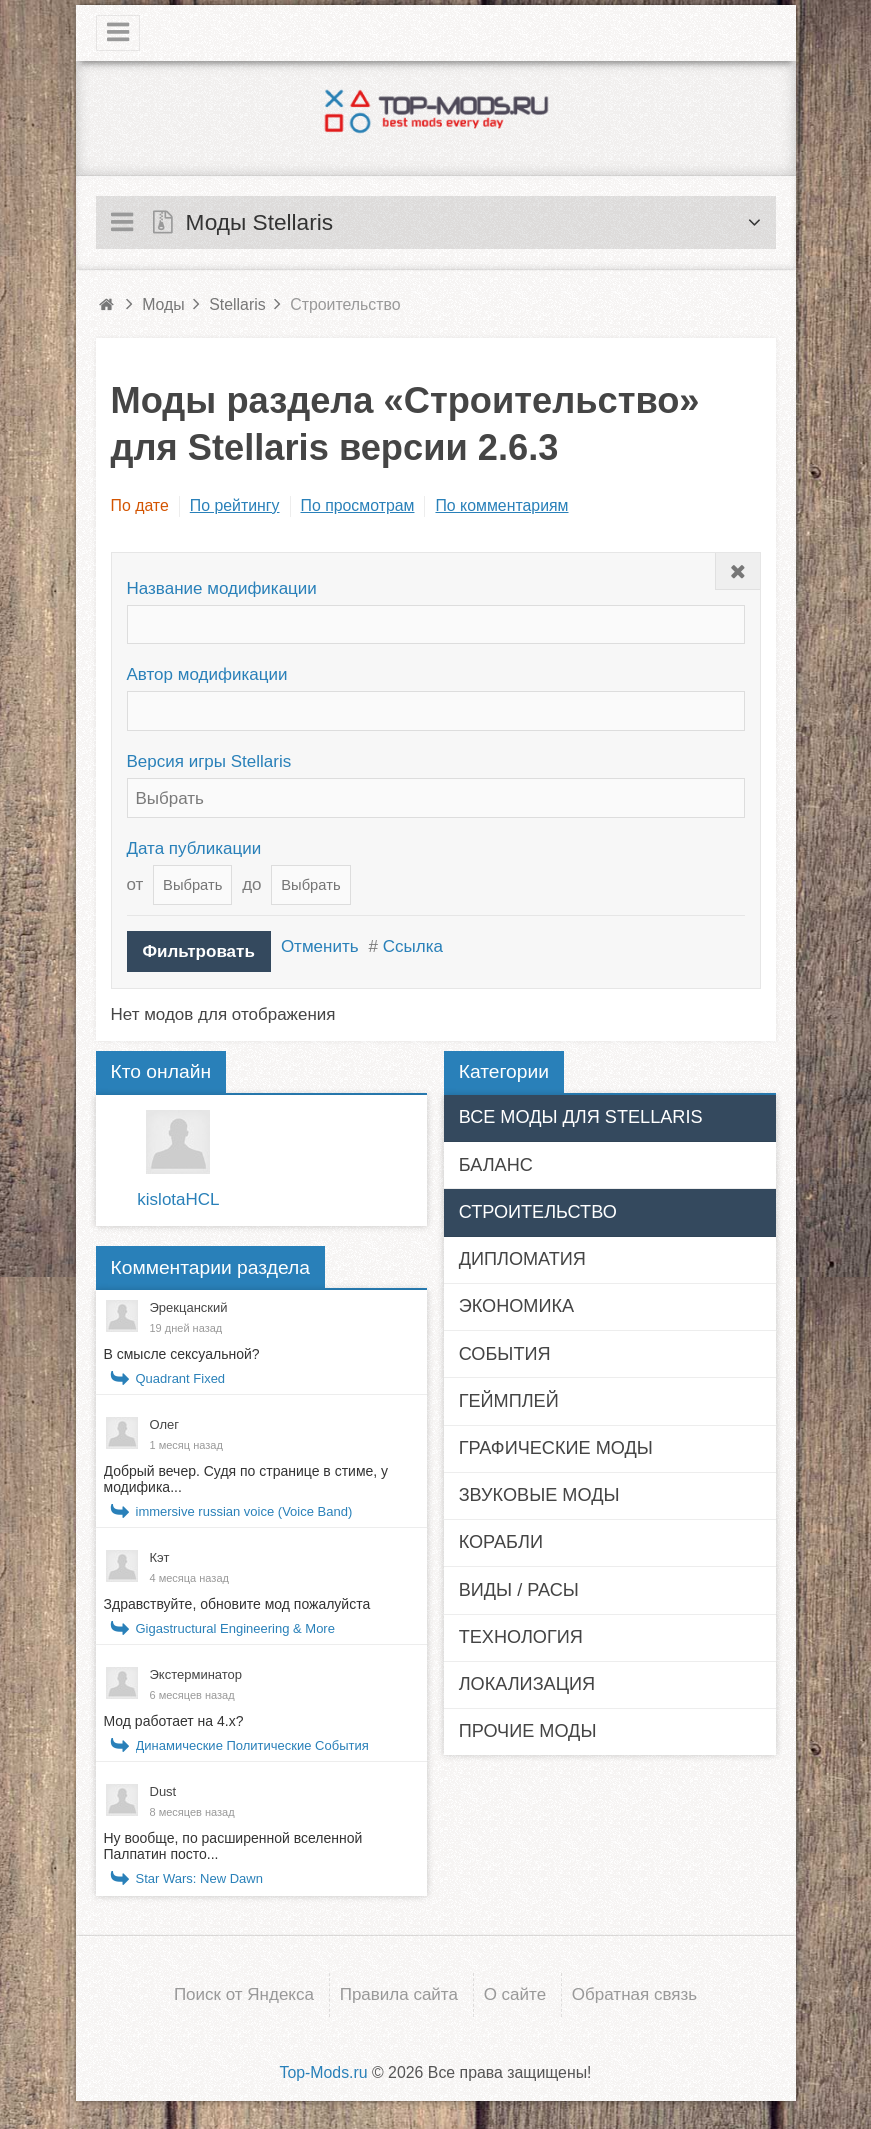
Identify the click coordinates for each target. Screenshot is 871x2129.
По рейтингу (235, 505)
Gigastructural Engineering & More (235, 1628)
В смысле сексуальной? (182, 1354)
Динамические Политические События (252, 1745)
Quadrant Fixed (181, 1378)
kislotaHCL (178, 1199)
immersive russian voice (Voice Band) (244, 1511)
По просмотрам (358, 505)
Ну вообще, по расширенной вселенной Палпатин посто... (233, 1846)
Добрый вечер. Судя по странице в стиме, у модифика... (246, 1479)
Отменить (320, 946)
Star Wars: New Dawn (199, 1878)
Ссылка (413, 946)
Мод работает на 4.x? (174, 1721)
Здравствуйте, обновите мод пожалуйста (237, 1604)
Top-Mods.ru (323, 2070)
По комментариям (501, 505)
